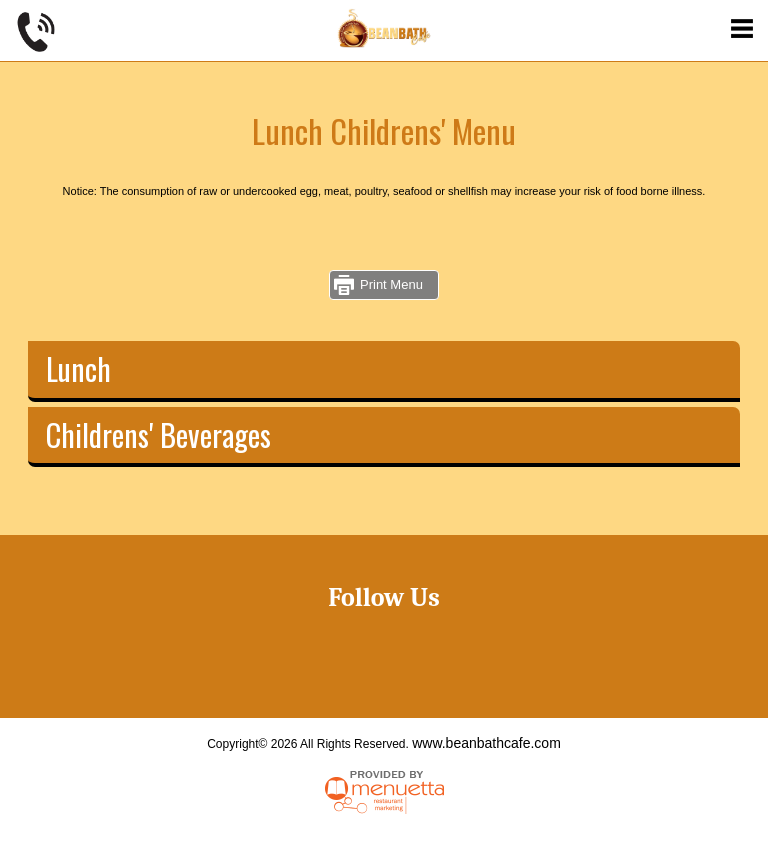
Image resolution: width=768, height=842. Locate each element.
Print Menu (391, 284)
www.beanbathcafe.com (486, 743)
